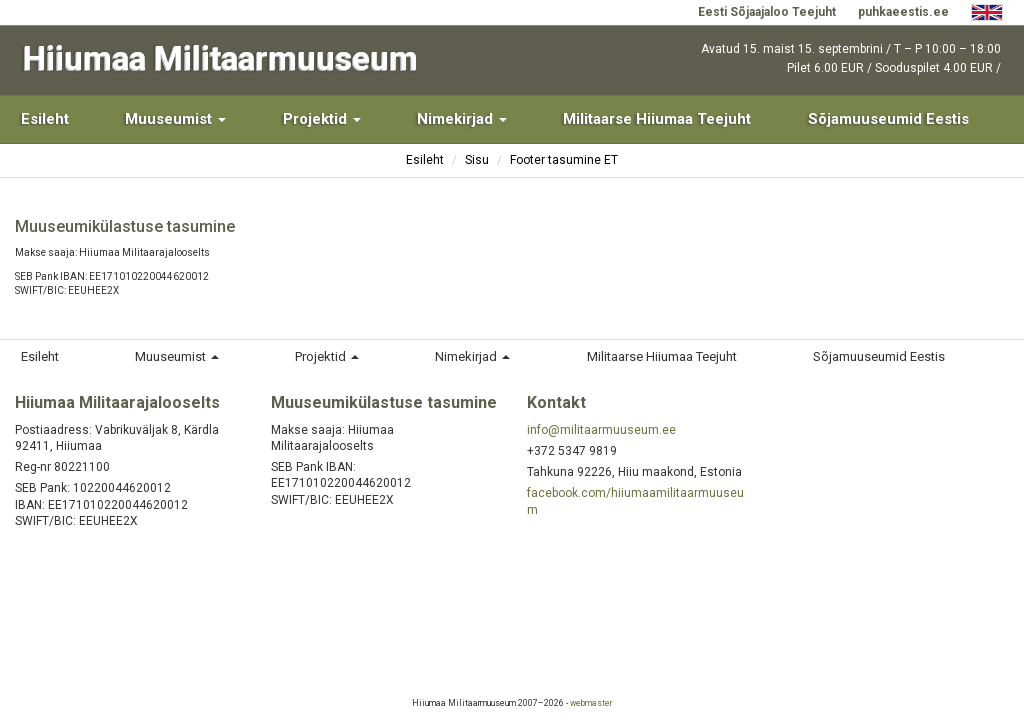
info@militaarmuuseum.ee (601, 430)
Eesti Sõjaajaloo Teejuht (767, 12)
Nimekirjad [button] (462, 119)
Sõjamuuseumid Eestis (888, 119)
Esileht (45, 119)
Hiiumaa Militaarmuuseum (220, 58)
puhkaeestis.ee (903, 12)
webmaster (591, 703)
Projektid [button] (322, 119)
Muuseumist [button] (175, 119)
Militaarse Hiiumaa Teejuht (657, 119)
